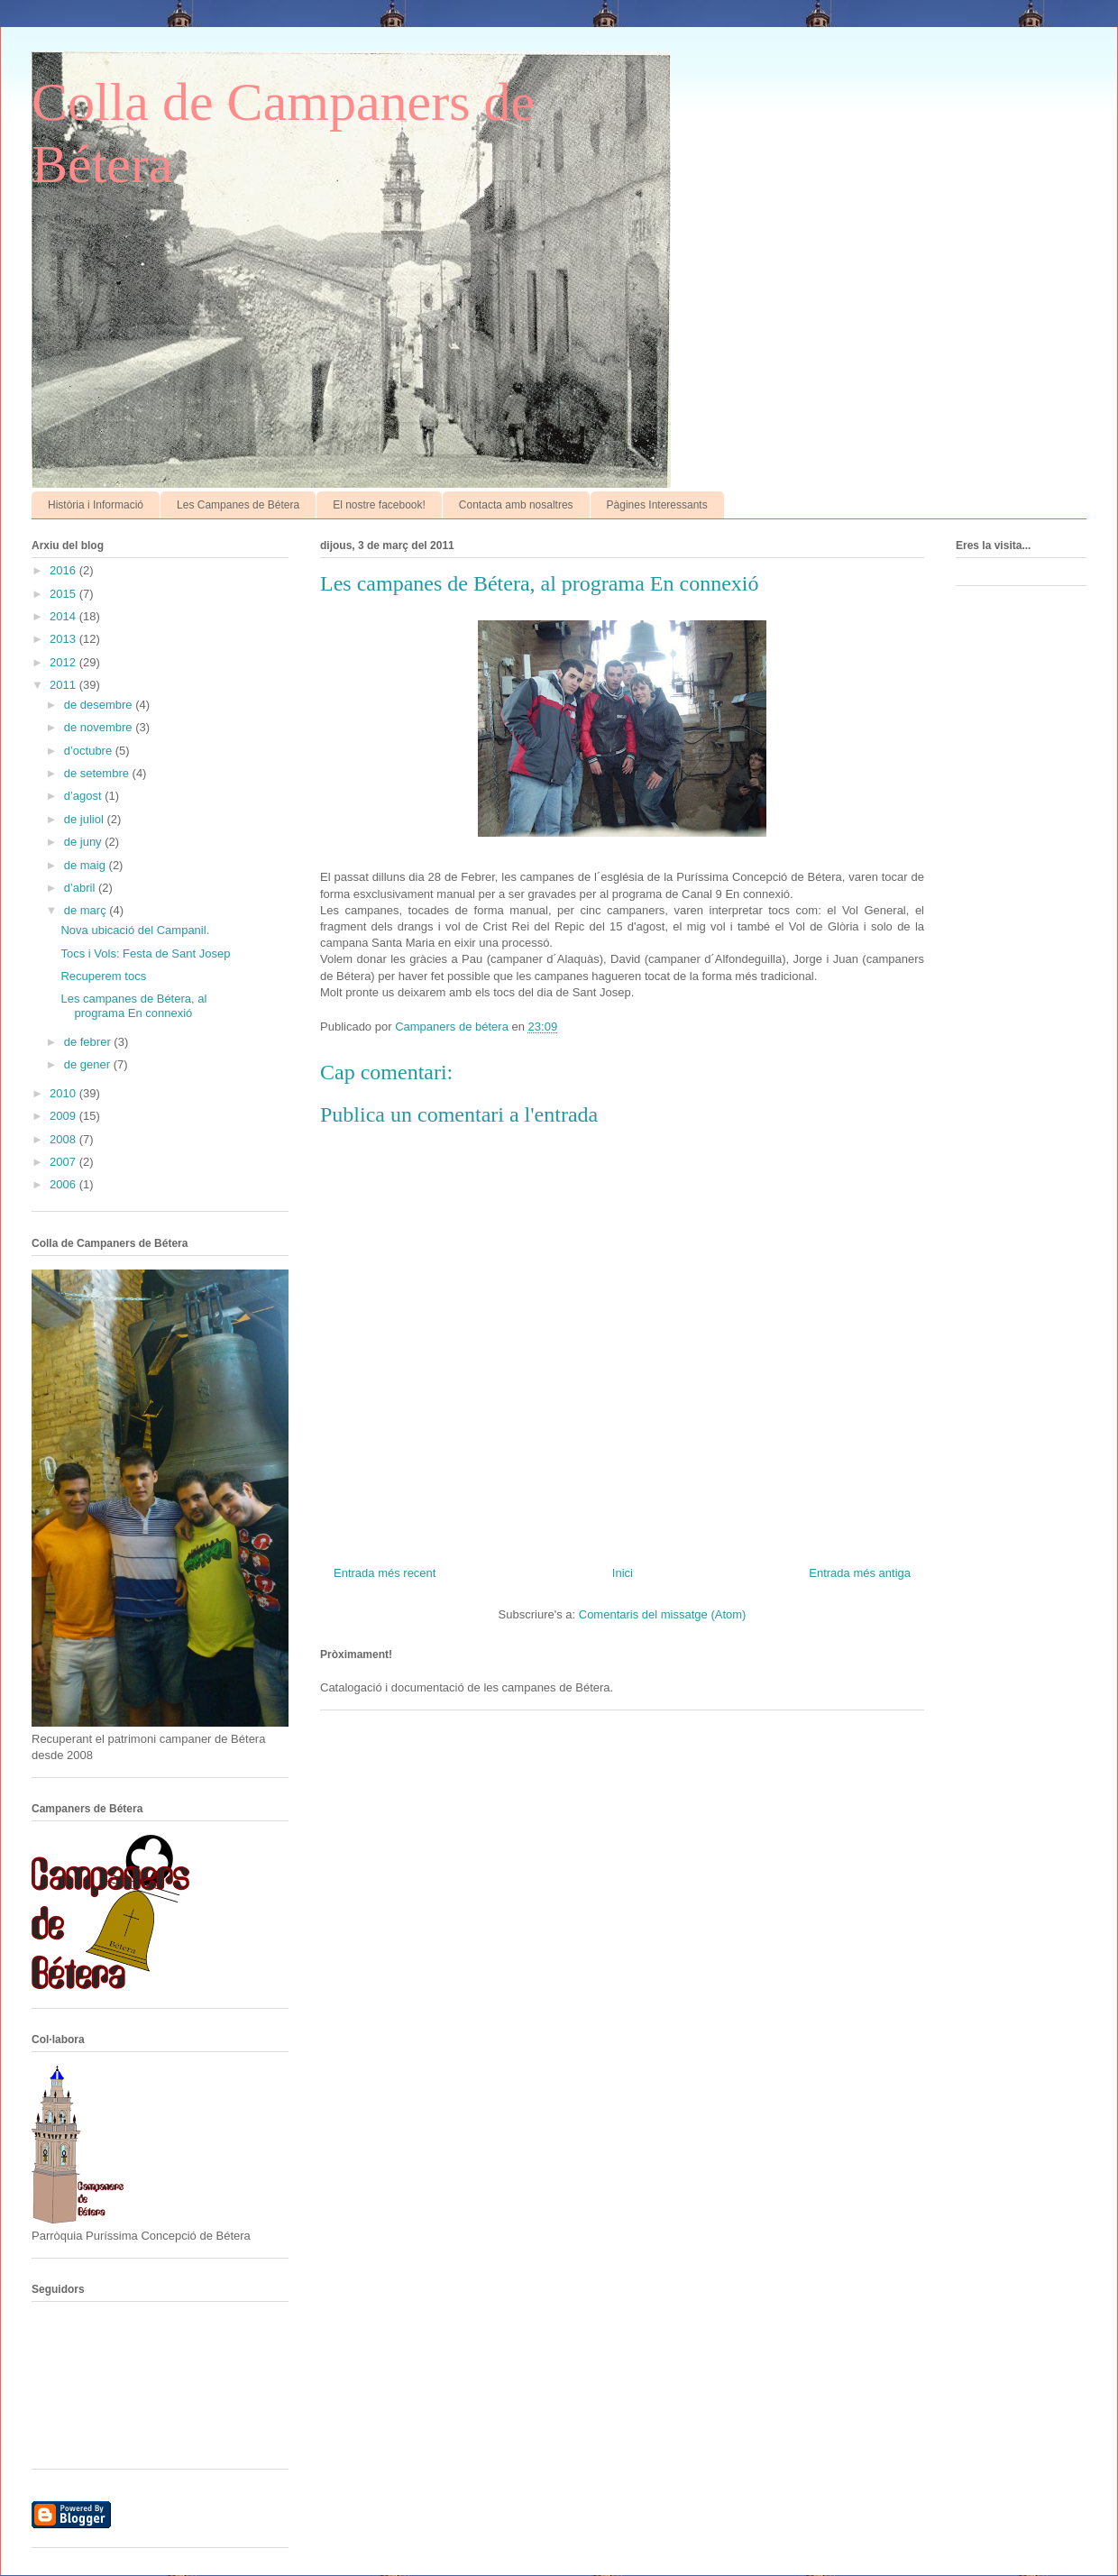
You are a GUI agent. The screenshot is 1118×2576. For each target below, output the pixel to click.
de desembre (100, 704)
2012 (64, 662)
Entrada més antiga (860, 1573)
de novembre (100, 727)
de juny (84, 841)
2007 (64, 1162)
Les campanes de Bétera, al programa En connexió (133, 1006)
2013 (64, 639)
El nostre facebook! (379, 505)
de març (87, 910)
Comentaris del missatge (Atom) (663, 1614)
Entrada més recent (384, 1573)
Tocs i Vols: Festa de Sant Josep (145, 953)
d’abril (81, 887)
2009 (64, 1116)
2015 (64, 593)
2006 (64, 1184)
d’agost (84, 795)
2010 (64, 1093)
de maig (86, 865)
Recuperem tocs (103, 976)
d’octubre (89, 750)
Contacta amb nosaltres (516, 505)
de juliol (85, 819)
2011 (64, 685)
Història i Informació (95, 505)
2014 (64, 616)
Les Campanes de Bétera (238, 505)
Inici (622, 1573)
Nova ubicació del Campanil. (134, 930)
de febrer (89, 1042)
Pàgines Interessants (657, 505)
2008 (64, 1139)
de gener (89, 1064)
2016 (64, 570)
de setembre (98, 773)
